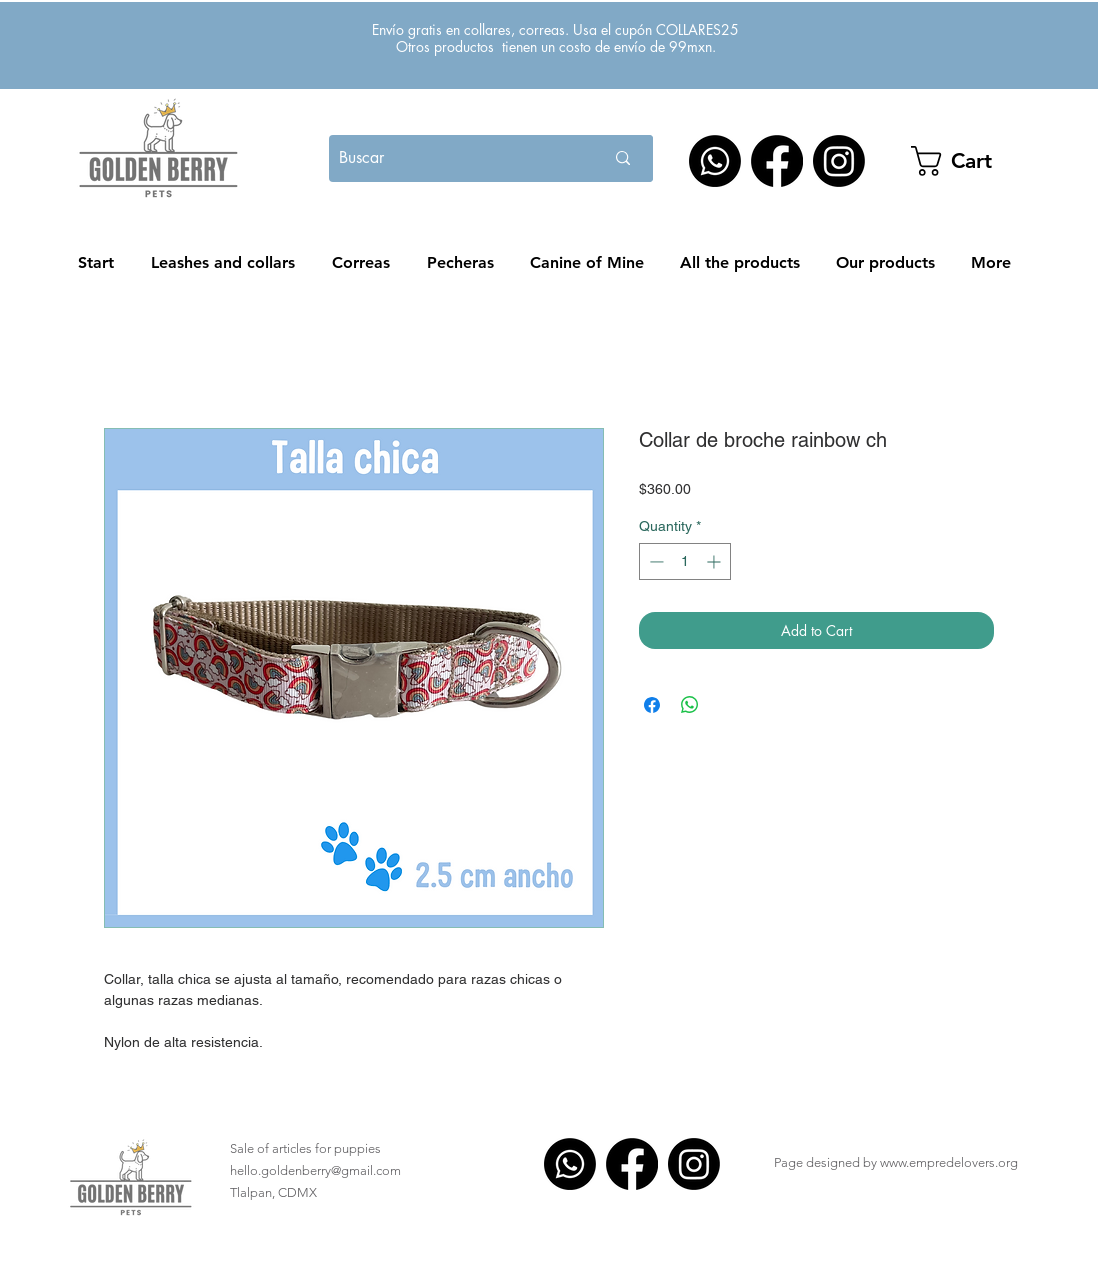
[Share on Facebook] (652, 705)
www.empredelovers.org (949, 1162)
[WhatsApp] (715, 161)
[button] (979, 161)
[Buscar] (445, 158)
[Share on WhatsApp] (690, 705)
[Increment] (715, 561)
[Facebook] (777, 161)
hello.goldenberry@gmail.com (315, 1170)
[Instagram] (839, 161)
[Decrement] (654, 561)
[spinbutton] (685, 561)
